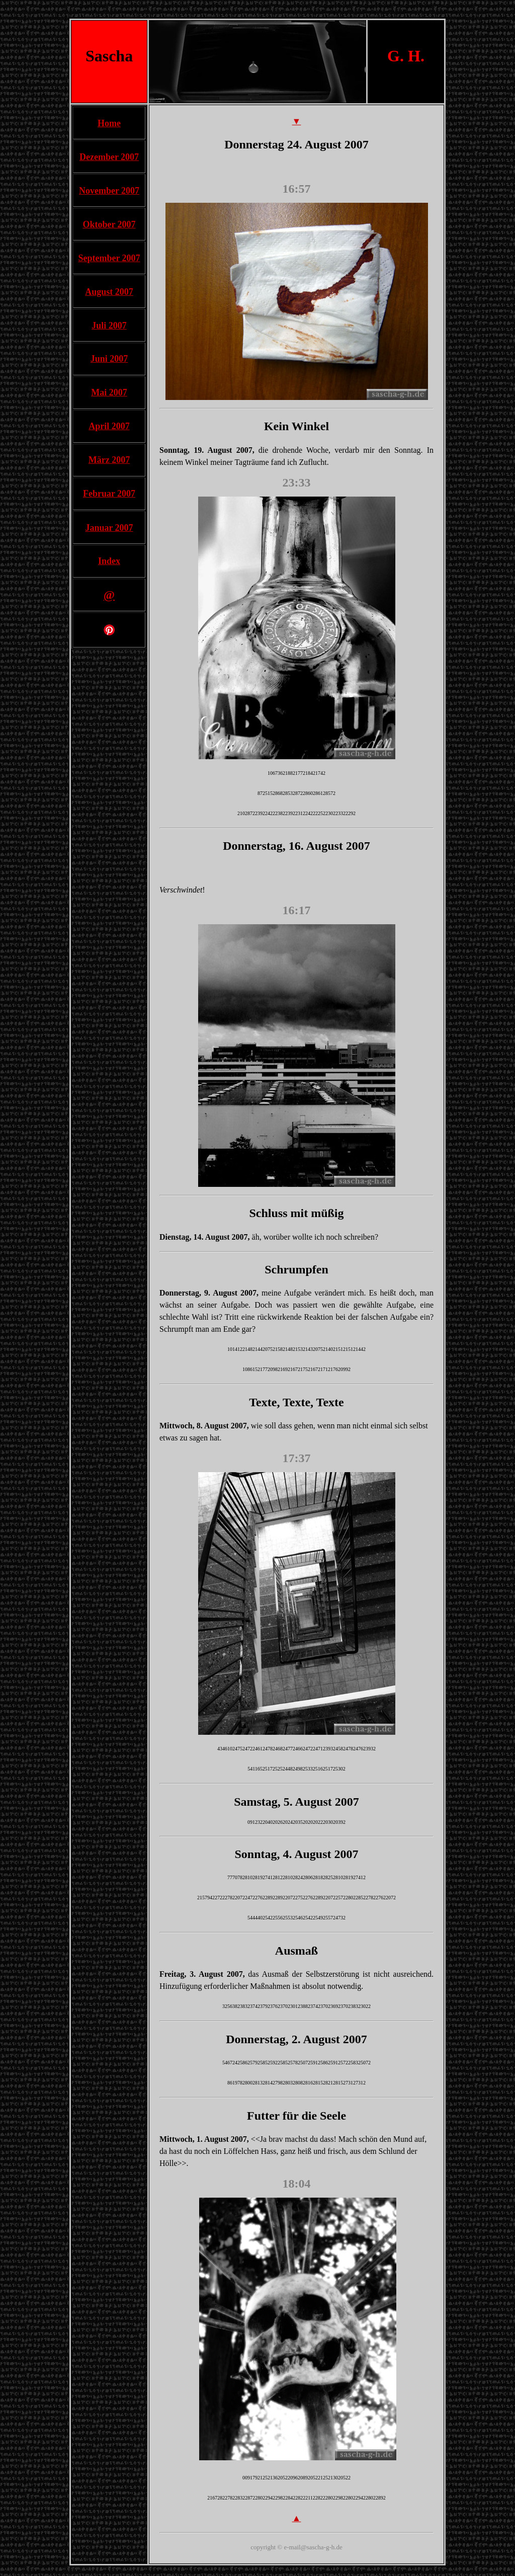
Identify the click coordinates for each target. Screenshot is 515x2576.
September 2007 (109, 258)
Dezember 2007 (109, 157)
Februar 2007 (109, 494)
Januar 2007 (109, 528)
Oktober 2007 (108, 224)
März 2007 (109, 460)
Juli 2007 (109, 325)
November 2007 (109, 191)
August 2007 (109, 292)
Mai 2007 (109, 392)
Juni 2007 (109, 359)
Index (109, 561)
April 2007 (109, 426)
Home (109, 123)
